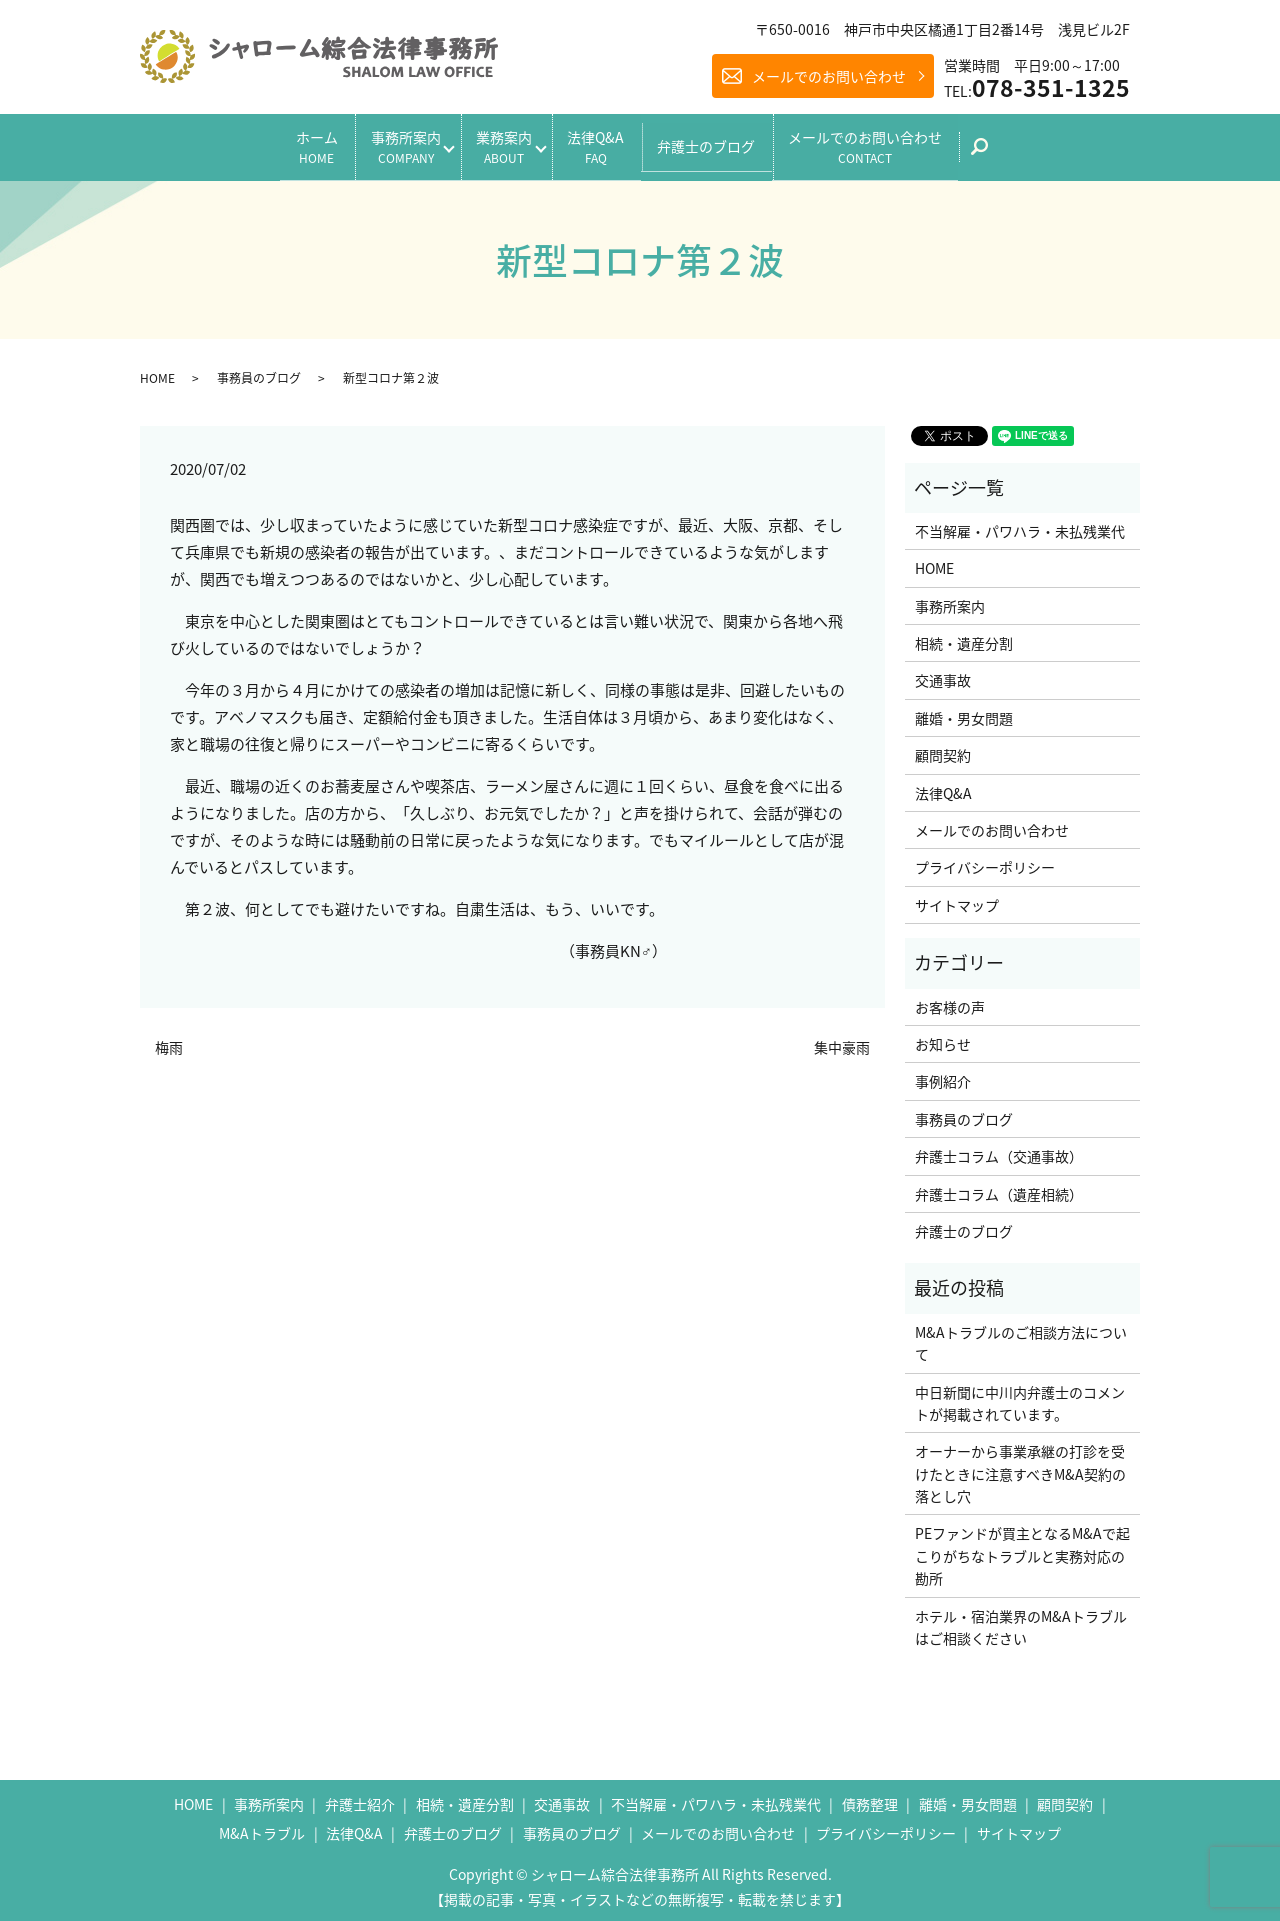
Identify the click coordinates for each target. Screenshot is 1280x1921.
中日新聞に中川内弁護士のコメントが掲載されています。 (1020, 1397)
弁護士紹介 (360, 1798)
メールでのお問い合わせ (829, 76)
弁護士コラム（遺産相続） (999, 1188)
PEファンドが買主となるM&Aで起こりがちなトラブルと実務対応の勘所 (1022, 1550)
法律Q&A (605, 143)
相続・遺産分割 (964, 637)
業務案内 (500, 143)
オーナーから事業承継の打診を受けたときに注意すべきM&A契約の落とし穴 (1020, 1467)
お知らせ (943, 1038)
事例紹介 (943, 1075)
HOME (157, 372)
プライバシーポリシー (985, 862)
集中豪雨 (842, 1041)
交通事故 (943, 675)
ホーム (290, 143)
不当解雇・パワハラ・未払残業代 (1020, 525)
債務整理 (870, 1798)
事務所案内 (388, 143)
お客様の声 (950, 1001)
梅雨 (169, 1041)
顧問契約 (943, 749)
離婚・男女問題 (964, 712)
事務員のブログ (259, 372)
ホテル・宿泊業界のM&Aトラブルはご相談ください (1021, 1621)
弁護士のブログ (725, 143)
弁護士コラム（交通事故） (999, 1150)
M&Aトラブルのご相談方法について (1021, 1337)
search (1022, 150)
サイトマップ (957, 899)
